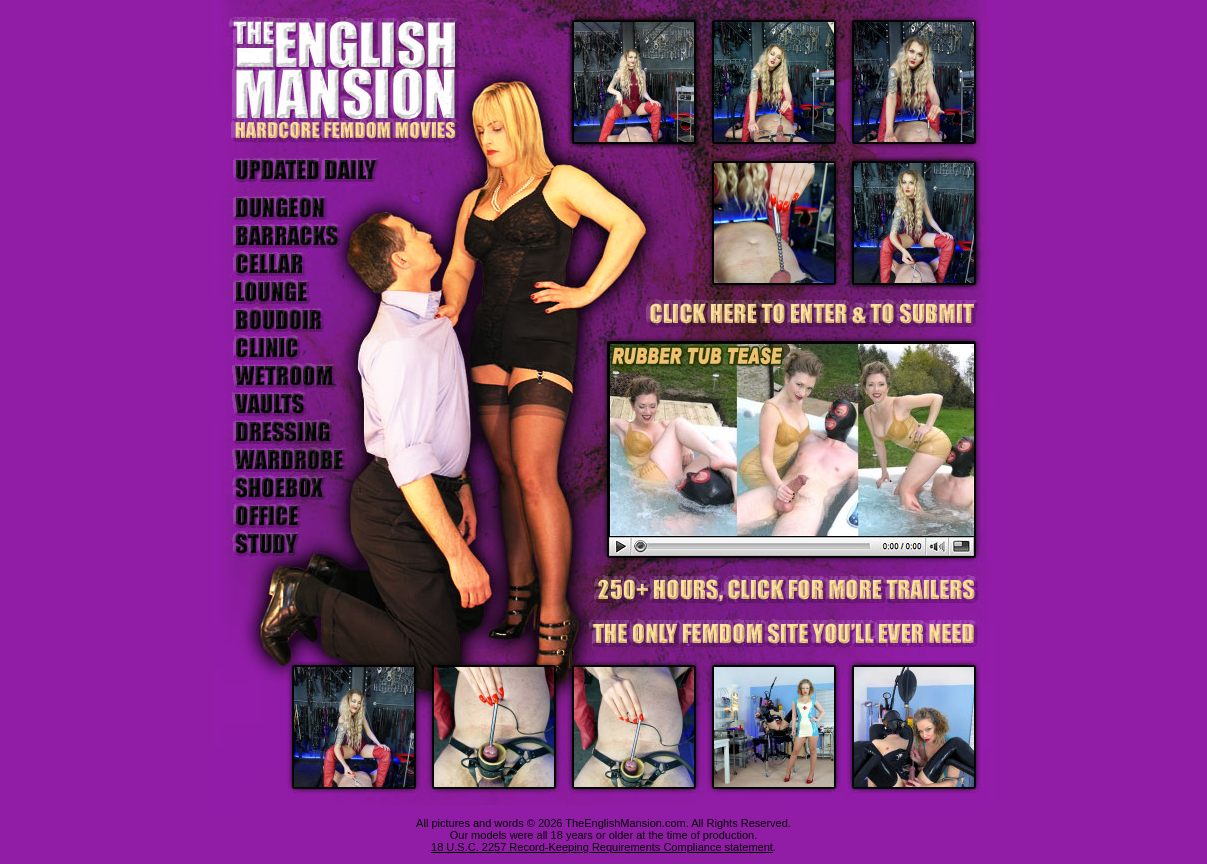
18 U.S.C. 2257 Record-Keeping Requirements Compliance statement (602, 847)
